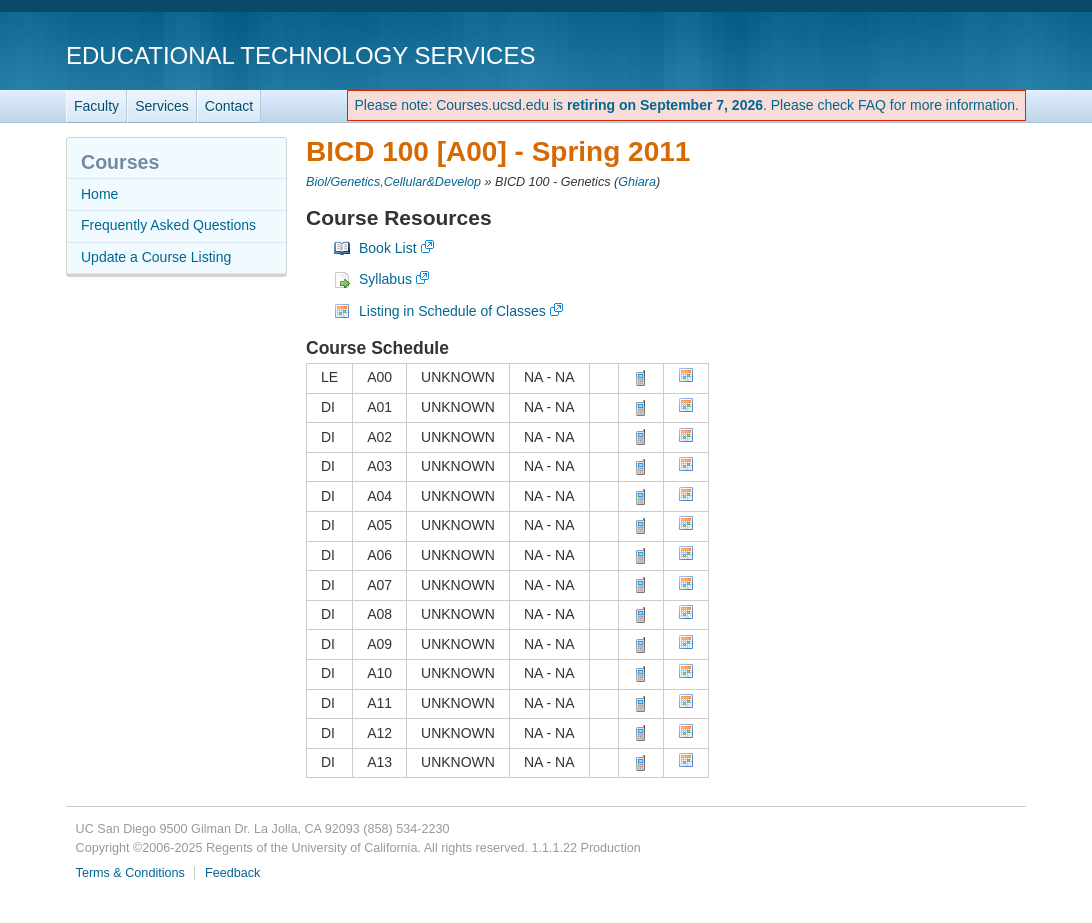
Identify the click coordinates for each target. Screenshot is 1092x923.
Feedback (232, 873)
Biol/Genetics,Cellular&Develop (393, 182)
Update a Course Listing (156, 257)
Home (99, 194)
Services (162, 106)
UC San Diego (911, 54)
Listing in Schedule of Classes (452, 311)
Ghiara (637, 182)
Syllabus (385, 279)
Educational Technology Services (300, 55)
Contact (229, 106)
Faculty (96, 106)
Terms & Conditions (130, 873)
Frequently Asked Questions (168, 225)
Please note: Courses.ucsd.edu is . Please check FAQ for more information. (686, 105)
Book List (388, 248)
